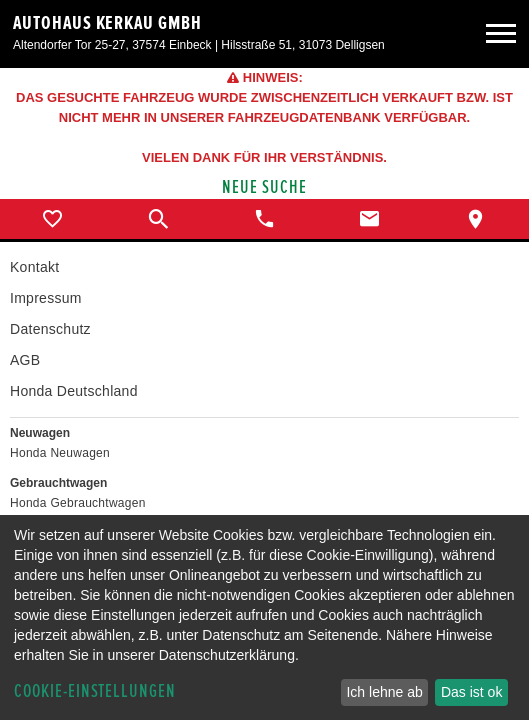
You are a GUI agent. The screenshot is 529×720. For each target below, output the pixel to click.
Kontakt (34, 267)
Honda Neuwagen (60, 453)
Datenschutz (50, 329)
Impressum (46, 298)
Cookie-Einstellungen (95, 691)
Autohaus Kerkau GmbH (107, 23)
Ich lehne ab (384, 692)
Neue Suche (264, 187)
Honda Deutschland (74, 391)
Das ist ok (471, 692)
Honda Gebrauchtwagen (78, 503)
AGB (25, 360)
